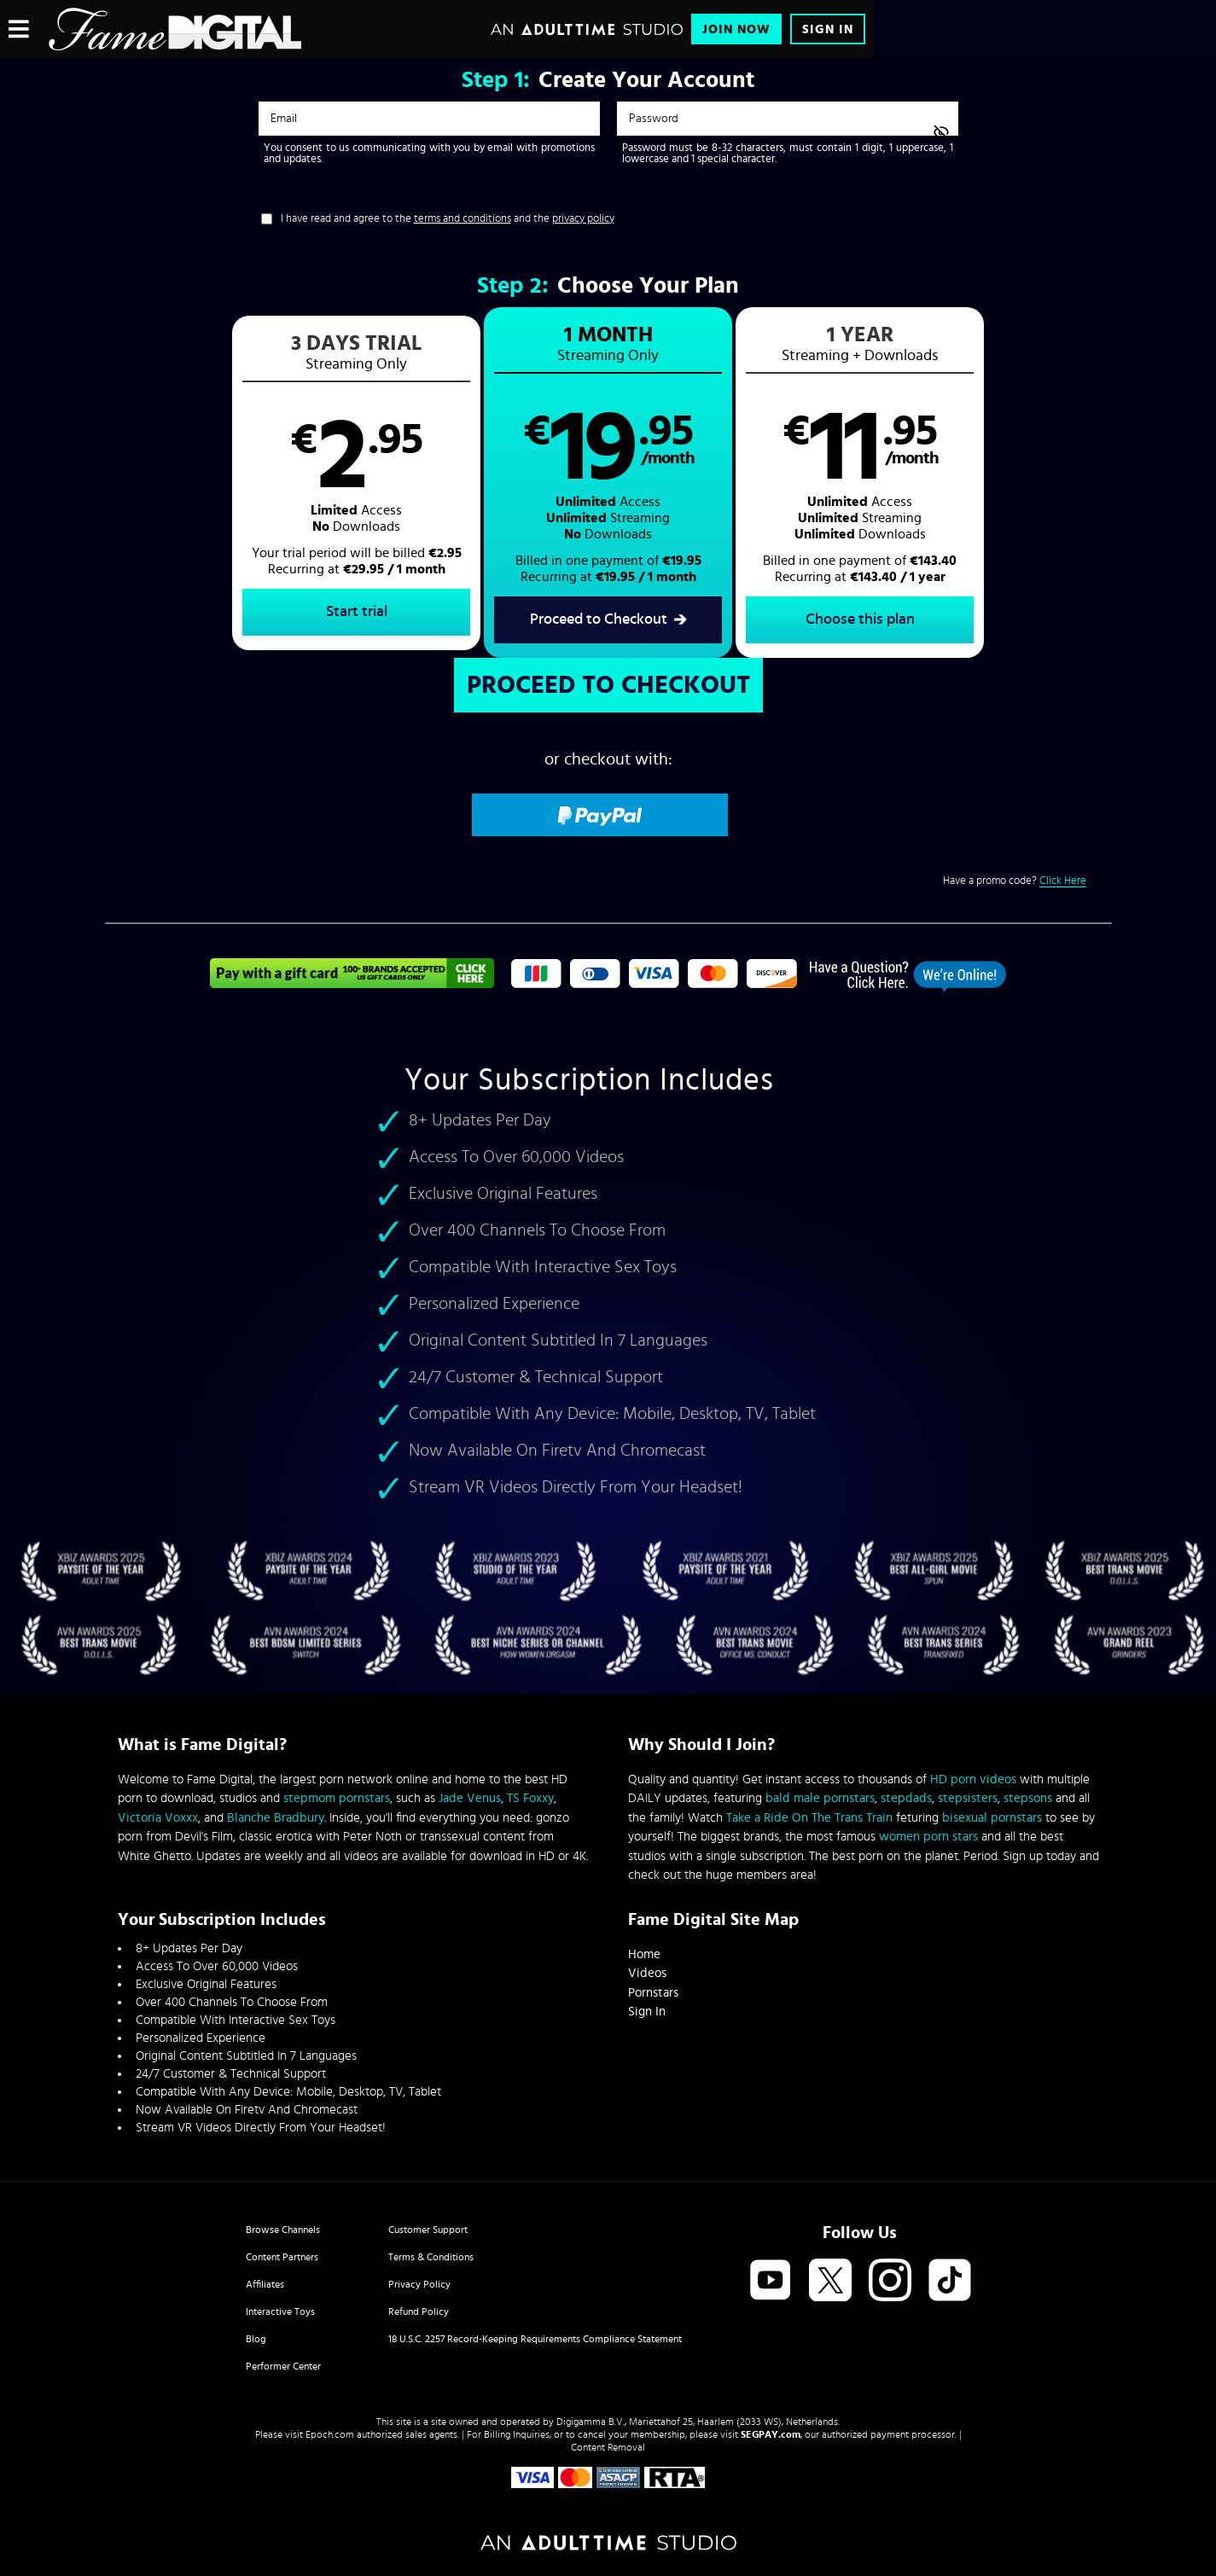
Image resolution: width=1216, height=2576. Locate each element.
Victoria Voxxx (158, 1817)
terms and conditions (462, 218)
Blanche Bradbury (275, 1817)
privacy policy (583, 218)
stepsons (1028, 1798)
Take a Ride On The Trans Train (809, 1817)
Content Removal (608, 2447)
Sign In (827, 29)
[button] (356, 483)
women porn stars (928, 1836)
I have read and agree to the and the (447, 218)
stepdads (906, 1798)
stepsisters (968, 1798)
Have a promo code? (1014, 881)
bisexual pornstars (992, 1817)
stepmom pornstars (336, 1798)
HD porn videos (973, 1779)
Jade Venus (470, 1798)
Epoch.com (329, 2434)
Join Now (736, 29)
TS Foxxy (530, 1798)
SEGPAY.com (770, 2434)
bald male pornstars (820, 1798)
